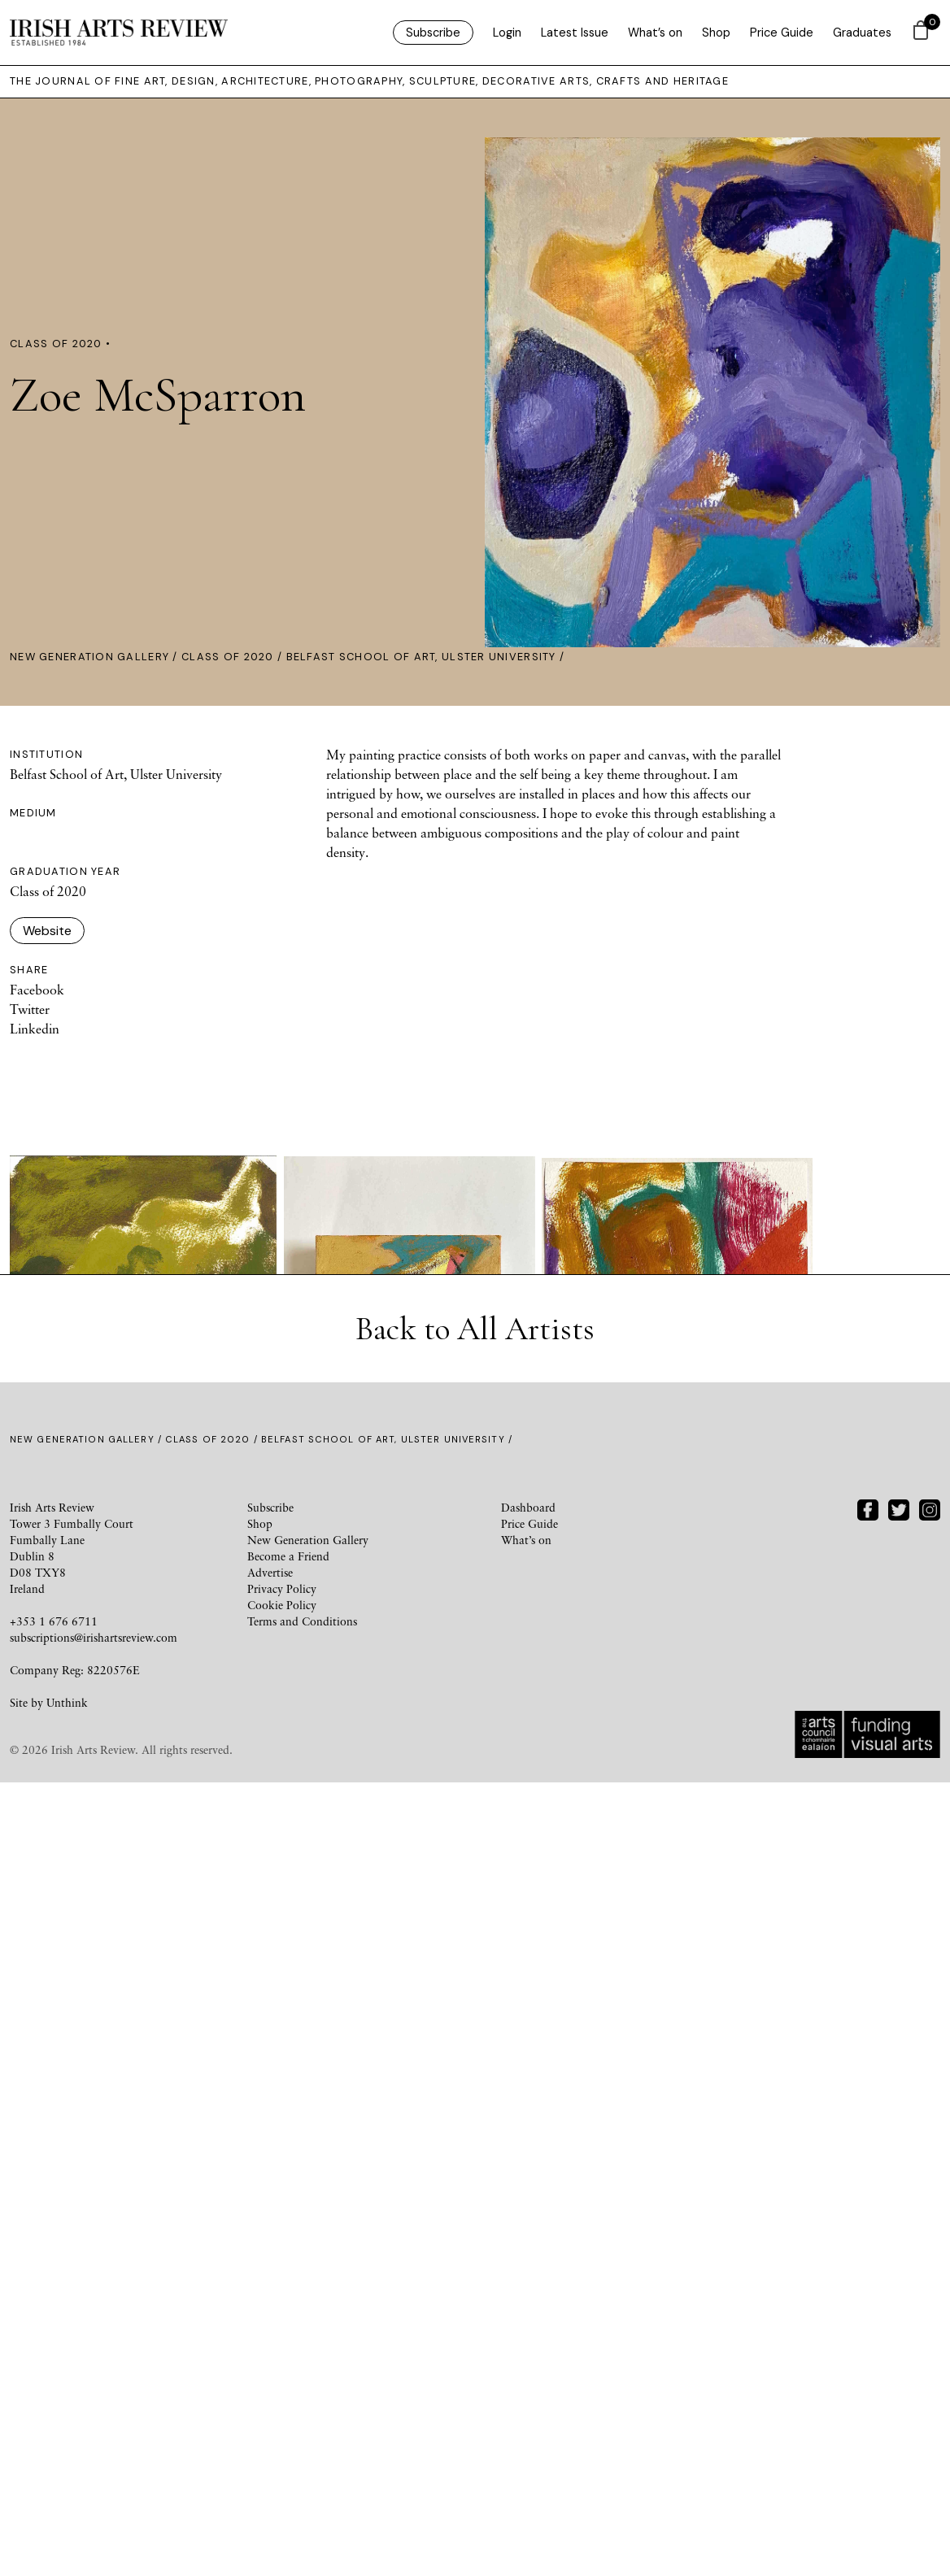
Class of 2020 (227, 657)
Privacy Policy (281, 2396)
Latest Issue (574, 32)
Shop (716, 32)
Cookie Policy (281, 2412)
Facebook (37, 989)
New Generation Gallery (89, 657)
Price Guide (781, 32)
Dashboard (528, 2314)
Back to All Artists (475, 2136)
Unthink (67, 2510)
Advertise (270, 2380)
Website (47, 930)
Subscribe (433, 32)
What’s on (655, 32)
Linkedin (34, 1028)
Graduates (862, 32)
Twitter (30, 1009)
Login (507, 32)
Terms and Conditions (302, 2428)
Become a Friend (288, 2363)
